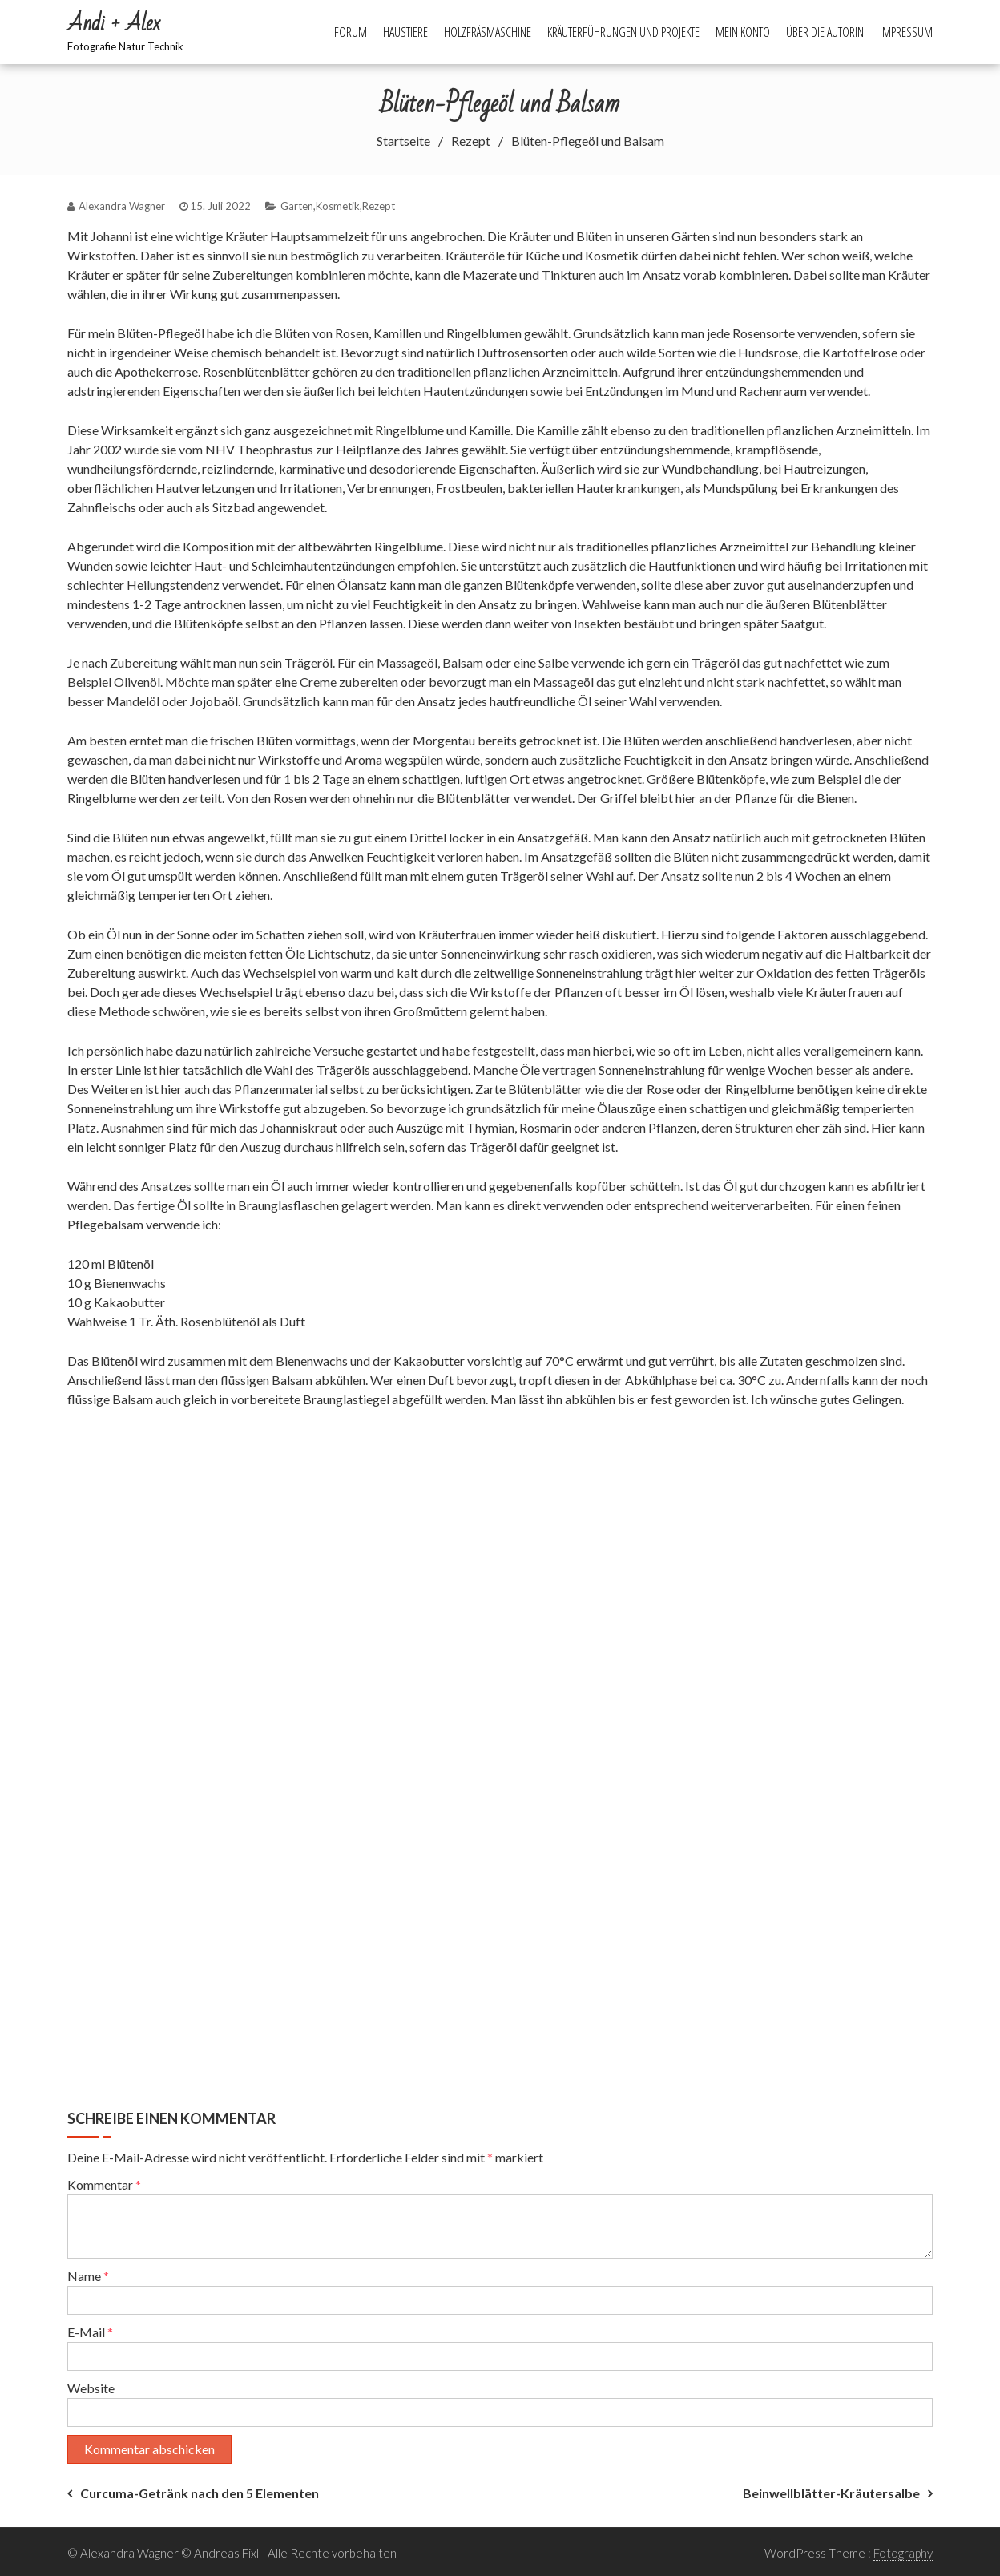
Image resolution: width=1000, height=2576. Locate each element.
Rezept (378, 206)
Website (91, 2388)
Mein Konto (743, 32)
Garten (296, 206)
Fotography (903, 2553)
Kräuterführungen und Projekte (623, 32)
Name (88, 2275)
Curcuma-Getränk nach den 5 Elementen (199, 2493)
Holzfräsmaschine (487, 32)
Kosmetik (338, 206)
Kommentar (104, 2184)
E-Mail (90, 2332)
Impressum (906, 32)
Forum (350, 32)
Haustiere (405, 32)
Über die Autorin (825, 32)
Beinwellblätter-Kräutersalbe (831, 2493)
